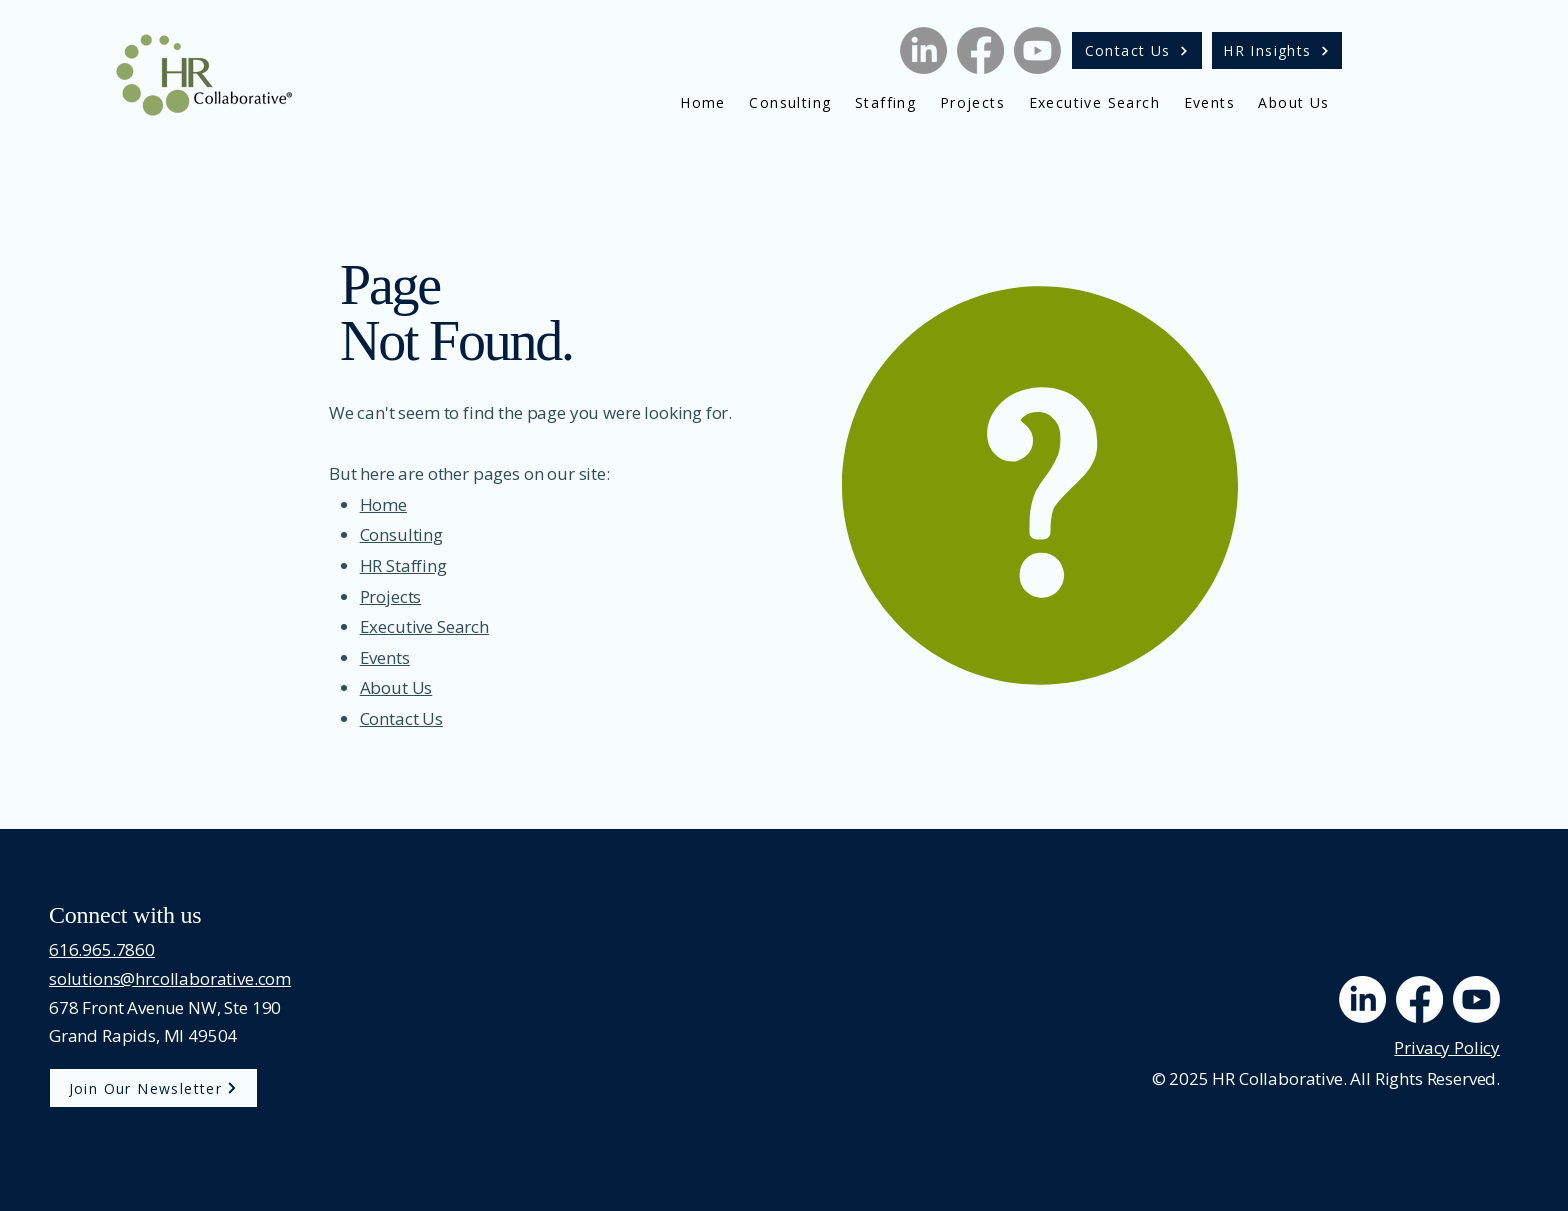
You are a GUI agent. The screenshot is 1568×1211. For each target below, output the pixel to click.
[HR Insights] (1277, 50)
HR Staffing (403, 565)
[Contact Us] (1137, 50)
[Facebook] (980, 50)
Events (385, 657)
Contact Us (401, 718)
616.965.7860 (102, 949)
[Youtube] (1037, 50)
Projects (391, 596)
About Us (396, 687)
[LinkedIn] (923, 50)
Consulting (401, 534)
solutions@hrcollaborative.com (170, 978)
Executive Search (424, 626)
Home (383, 504)
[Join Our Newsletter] (153, 1088)
